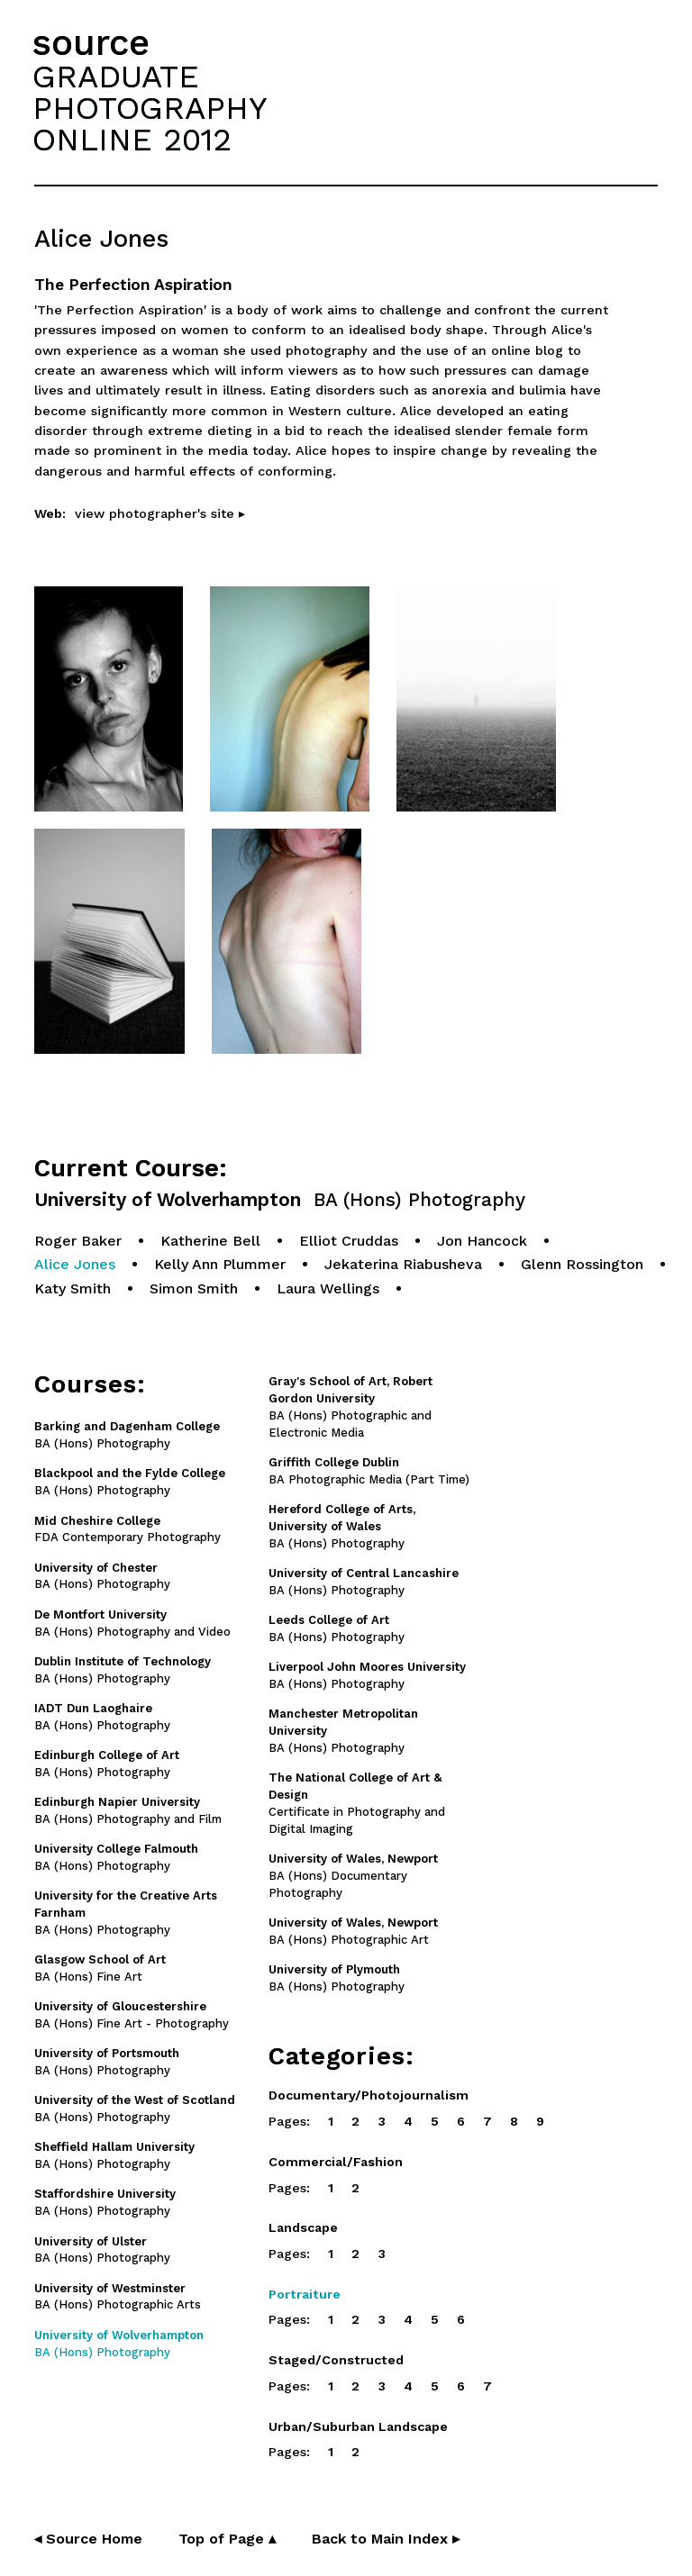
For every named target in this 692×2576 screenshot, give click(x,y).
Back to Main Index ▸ (386, 2538)
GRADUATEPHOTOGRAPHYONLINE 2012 (149, 108)
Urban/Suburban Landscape (358, 2426)
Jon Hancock (482, 1240)
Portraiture (305, 2294)
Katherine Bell (210, 1240)
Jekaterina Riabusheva (403, 1264)
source (91, 43)
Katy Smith (72, 1288)
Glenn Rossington (582, 1264)
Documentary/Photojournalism (369, 2095)
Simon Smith (194, 1288)
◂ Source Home (88, 2538)
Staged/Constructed (336, 2360)
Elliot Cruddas (348, 1240)
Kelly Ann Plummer (220, 1264)
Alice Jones (74, 1264)
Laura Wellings (328, 1288)
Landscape (303, 2227)
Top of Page (227, 2538)
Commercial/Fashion (336, 2161)
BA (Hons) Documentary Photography (353, 1876)
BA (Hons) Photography (342, 1526)
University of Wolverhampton (279, 1200)
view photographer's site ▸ (160, 513)
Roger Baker (78, 1240)
